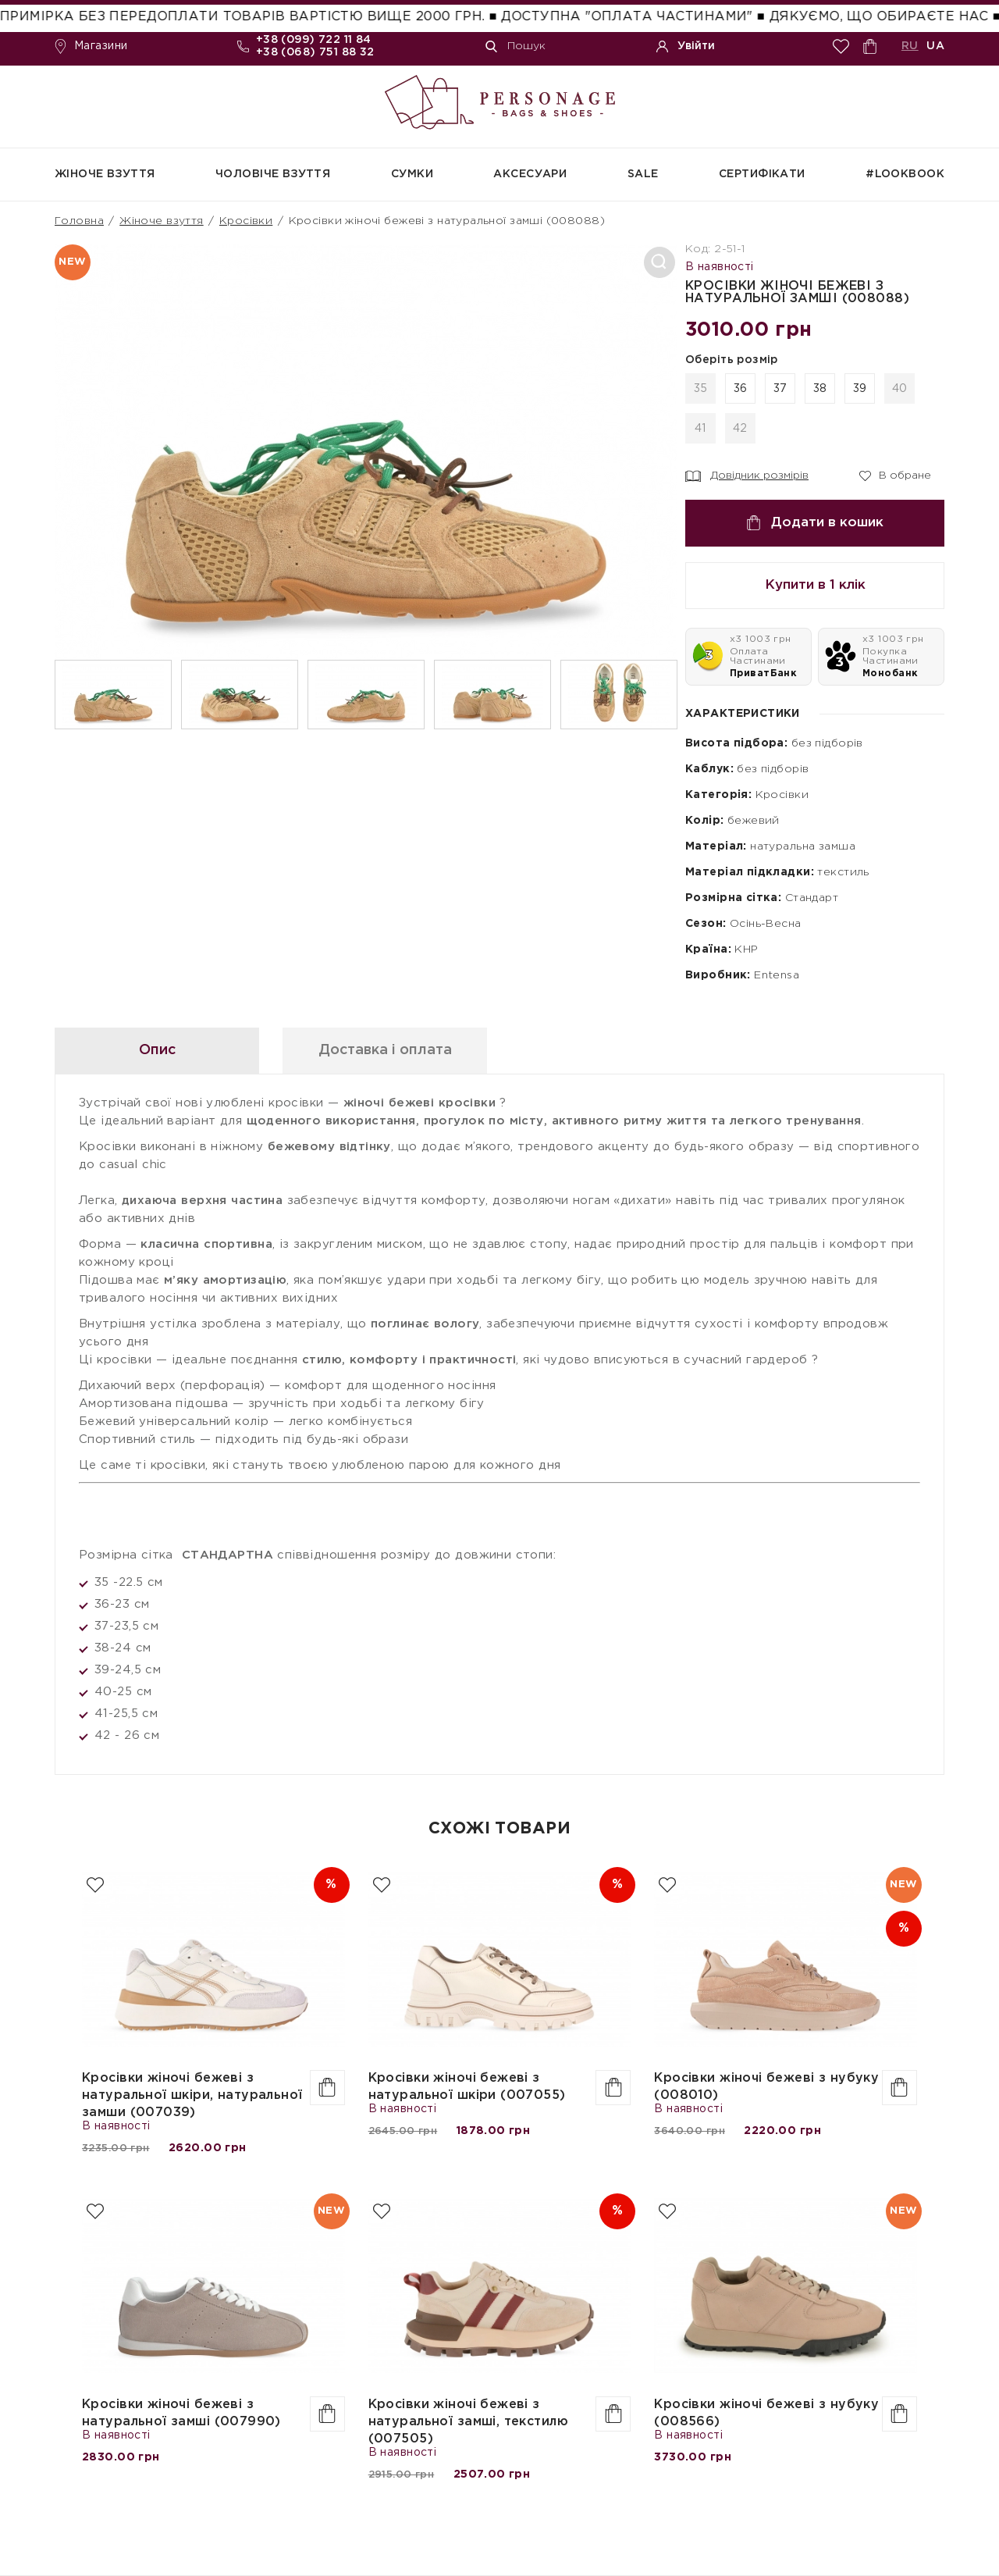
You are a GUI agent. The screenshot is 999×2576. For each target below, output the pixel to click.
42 (740, 428)
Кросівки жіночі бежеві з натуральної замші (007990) (181, 2413)
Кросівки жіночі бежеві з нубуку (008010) (766, 2086)
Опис (157, 1050)
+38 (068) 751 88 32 (315, 52)
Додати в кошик (814, 522)
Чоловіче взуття (272, 174)
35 (701, 389)
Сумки (412, 174)
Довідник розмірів (747, 476)
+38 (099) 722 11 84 (314, 40)
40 (900, 389)
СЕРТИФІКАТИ (762, 174)
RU (910, 46)
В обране (895, 475)
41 (700, 428)
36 (741, 389)
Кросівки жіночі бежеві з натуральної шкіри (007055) (467, 2086)
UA (935, 46)
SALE (643, 174)
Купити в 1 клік (815, 585)
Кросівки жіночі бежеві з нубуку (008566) (766, 2413)
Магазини (91, 46)
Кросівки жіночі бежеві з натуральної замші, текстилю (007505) (468, 2422)
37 (780, 389)
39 (860, 389)
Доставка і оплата (385, 1050)
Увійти (685, 46)
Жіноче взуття (105, 174)
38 (820, 389)
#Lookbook (905, 174)
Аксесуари (530, 174)
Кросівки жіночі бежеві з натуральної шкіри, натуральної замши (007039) (192, 2095)
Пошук (515, 46)
